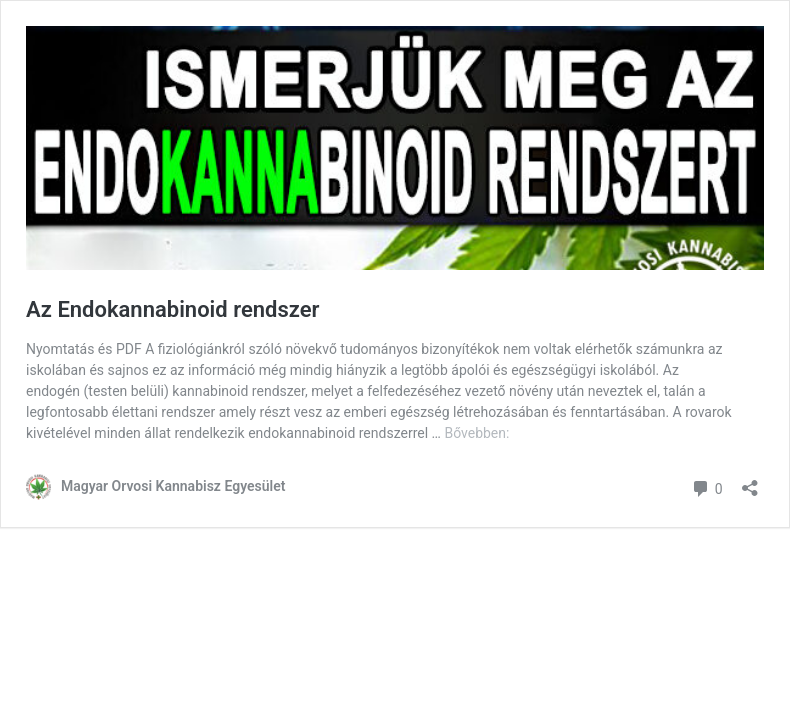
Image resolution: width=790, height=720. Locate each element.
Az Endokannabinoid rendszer (172, 309)
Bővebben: (476, 433)
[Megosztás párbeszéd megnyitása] (750, 481)
